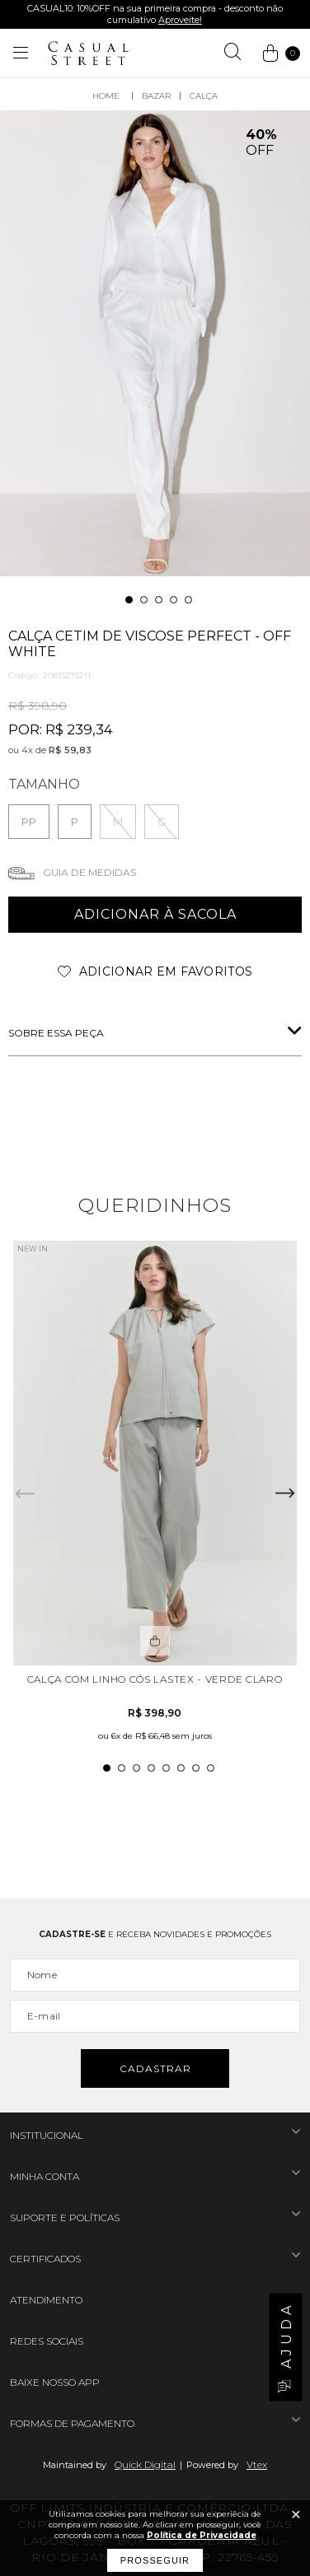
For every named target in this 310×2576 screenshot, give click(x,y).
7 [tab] (196, 1768)
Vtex (257, 2464)
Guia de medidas (89, 872)
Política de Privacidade (201, 2535)
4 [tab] (173, 599)
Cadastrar (155, 2068)
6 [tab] (181, 1768)
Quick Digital (145, 2464)
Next (285, 1493)
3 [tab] (158, 599)
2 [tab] (144, 599)
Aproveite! (180, 20)
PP (28, 821)
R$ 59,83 (70, 750)
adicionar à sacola (155, 914)
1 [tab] (129, 599)
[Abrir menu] (20, 53)
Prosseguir (155, 2560)
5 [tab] (188, 599)
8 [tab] (210, 1768)
